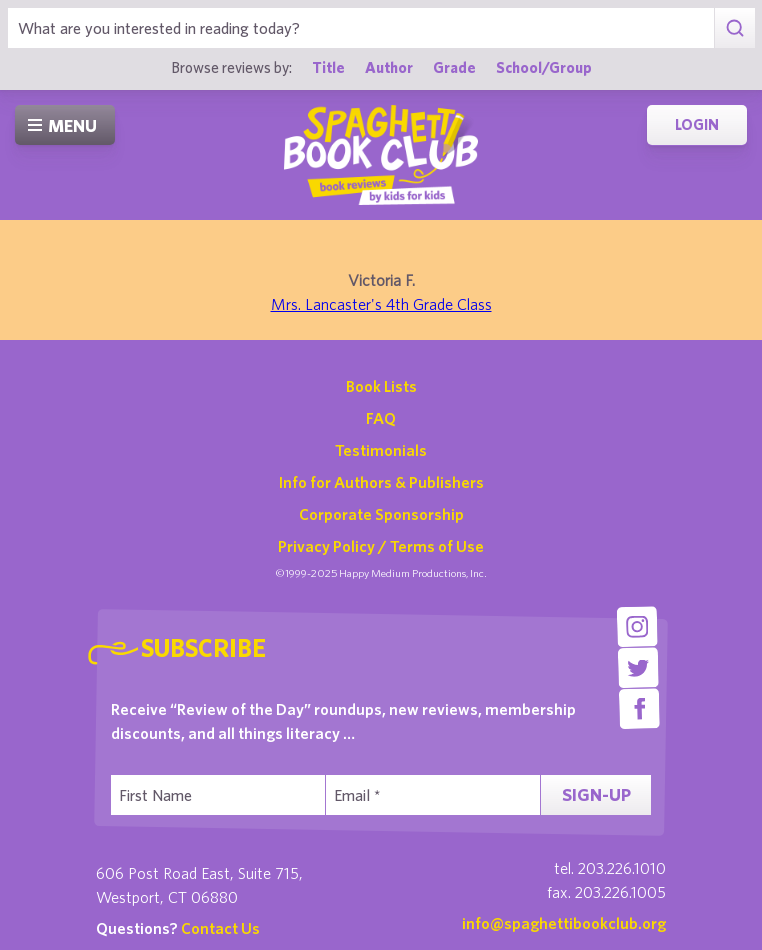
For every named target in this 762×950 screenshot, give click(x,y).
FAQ (381, 418)
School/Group (544, 67)
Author (389, 67)
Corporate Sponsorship (381, 514)
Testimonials (381, 450)
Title (328, 67)
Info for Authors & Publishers (381, 482)
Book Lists (381, 386)
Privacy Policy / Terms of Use (381, 546)
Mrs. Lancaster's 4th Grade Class (381, 304)
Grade (454, 67)
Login (697, 124)
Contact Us (220, 928)
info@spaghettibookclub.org (564, 923)
